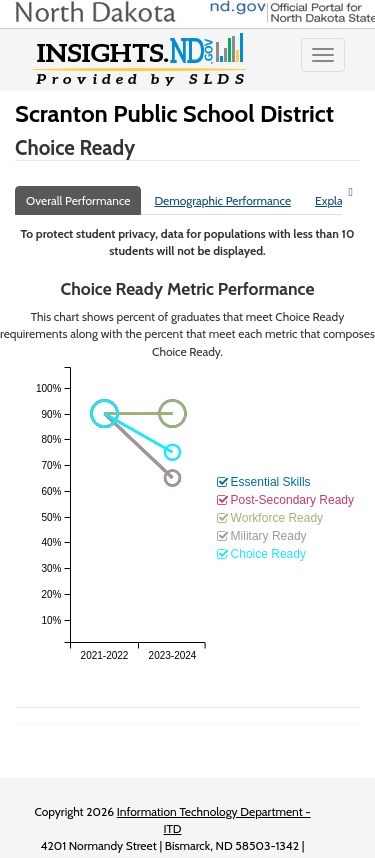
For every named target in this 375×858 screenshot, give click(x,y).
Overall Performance (78, 200)
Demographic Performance (222, 200)
